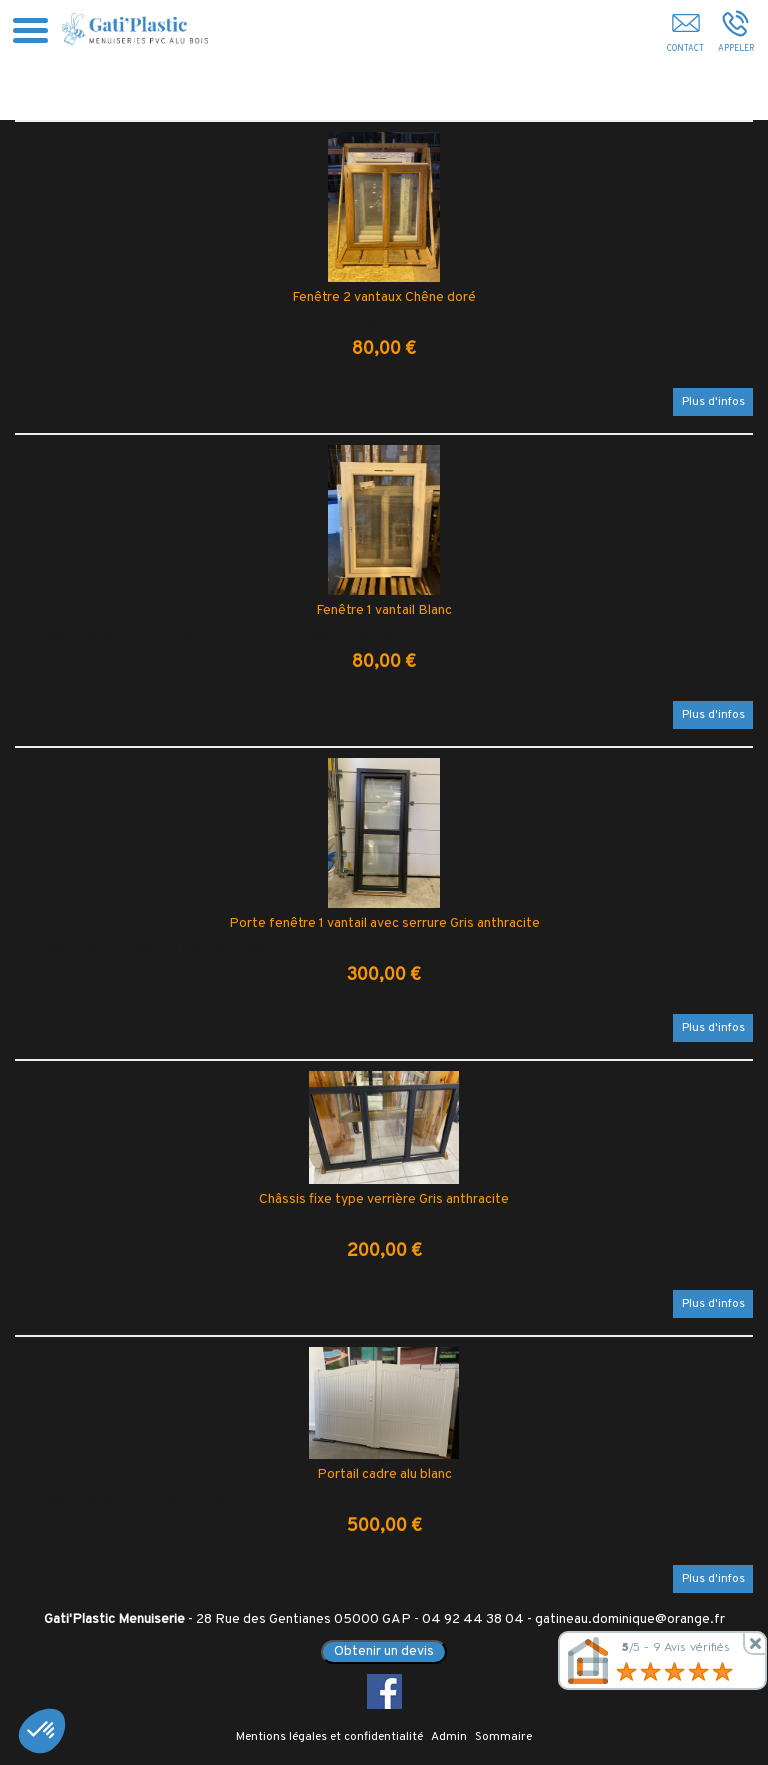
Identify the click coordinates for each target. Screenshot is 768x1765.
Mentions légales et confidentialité (329, 1737)
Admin (449, 1737)
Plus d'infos (713, 402)
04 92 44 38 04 (473, 1619)
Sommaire (503, 1737)
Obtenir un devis (384, 1651)
